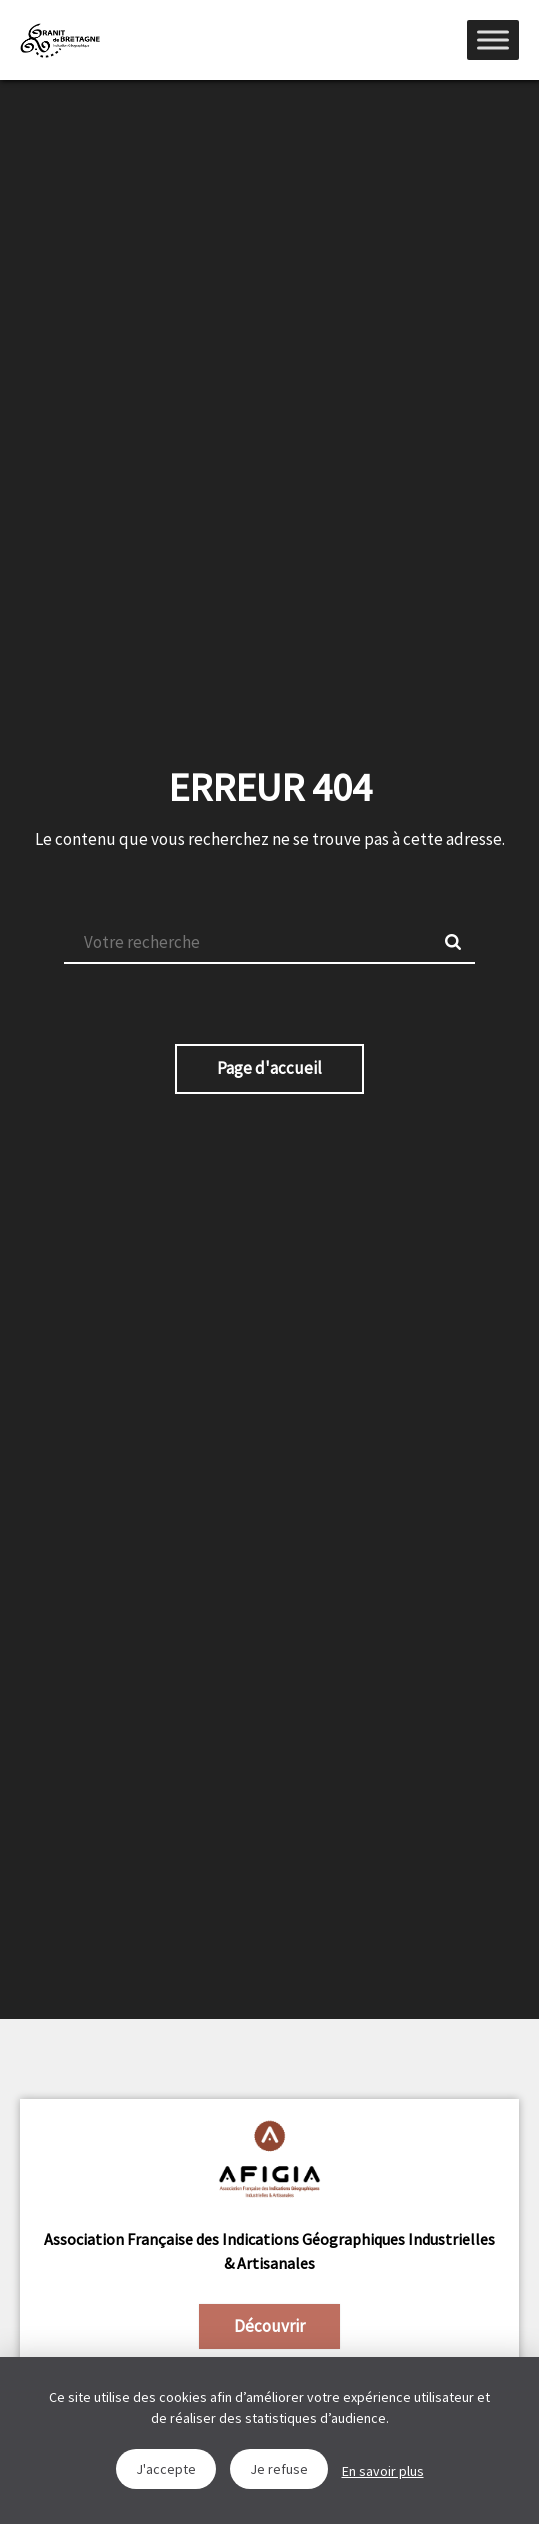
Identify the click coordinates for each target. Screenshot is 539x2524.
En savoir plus (383, 2471)
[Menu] (493, 39)
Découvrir (269, 2326)
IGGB (60, 40)
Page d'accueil (269, 1068)
